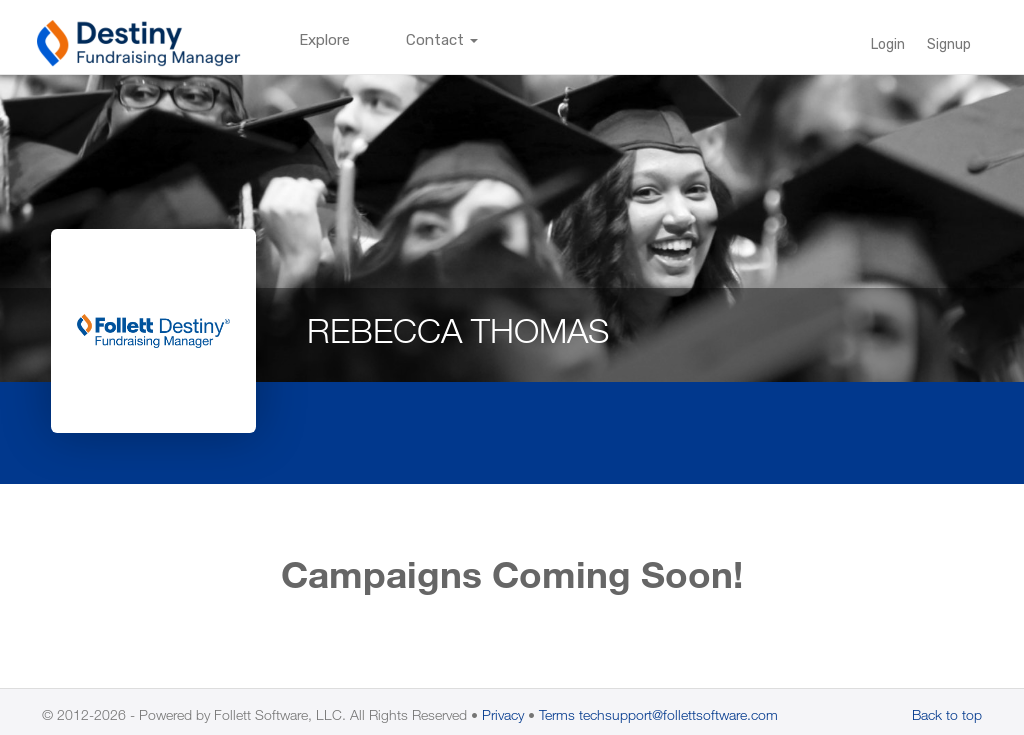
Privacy (503, 714)
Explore (324, 40)
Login (888, 44)
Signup (949, 44)
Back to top (947, 714)
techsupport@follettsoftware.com (678, 714)
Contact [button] (442, 40)
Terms (557, 714)
